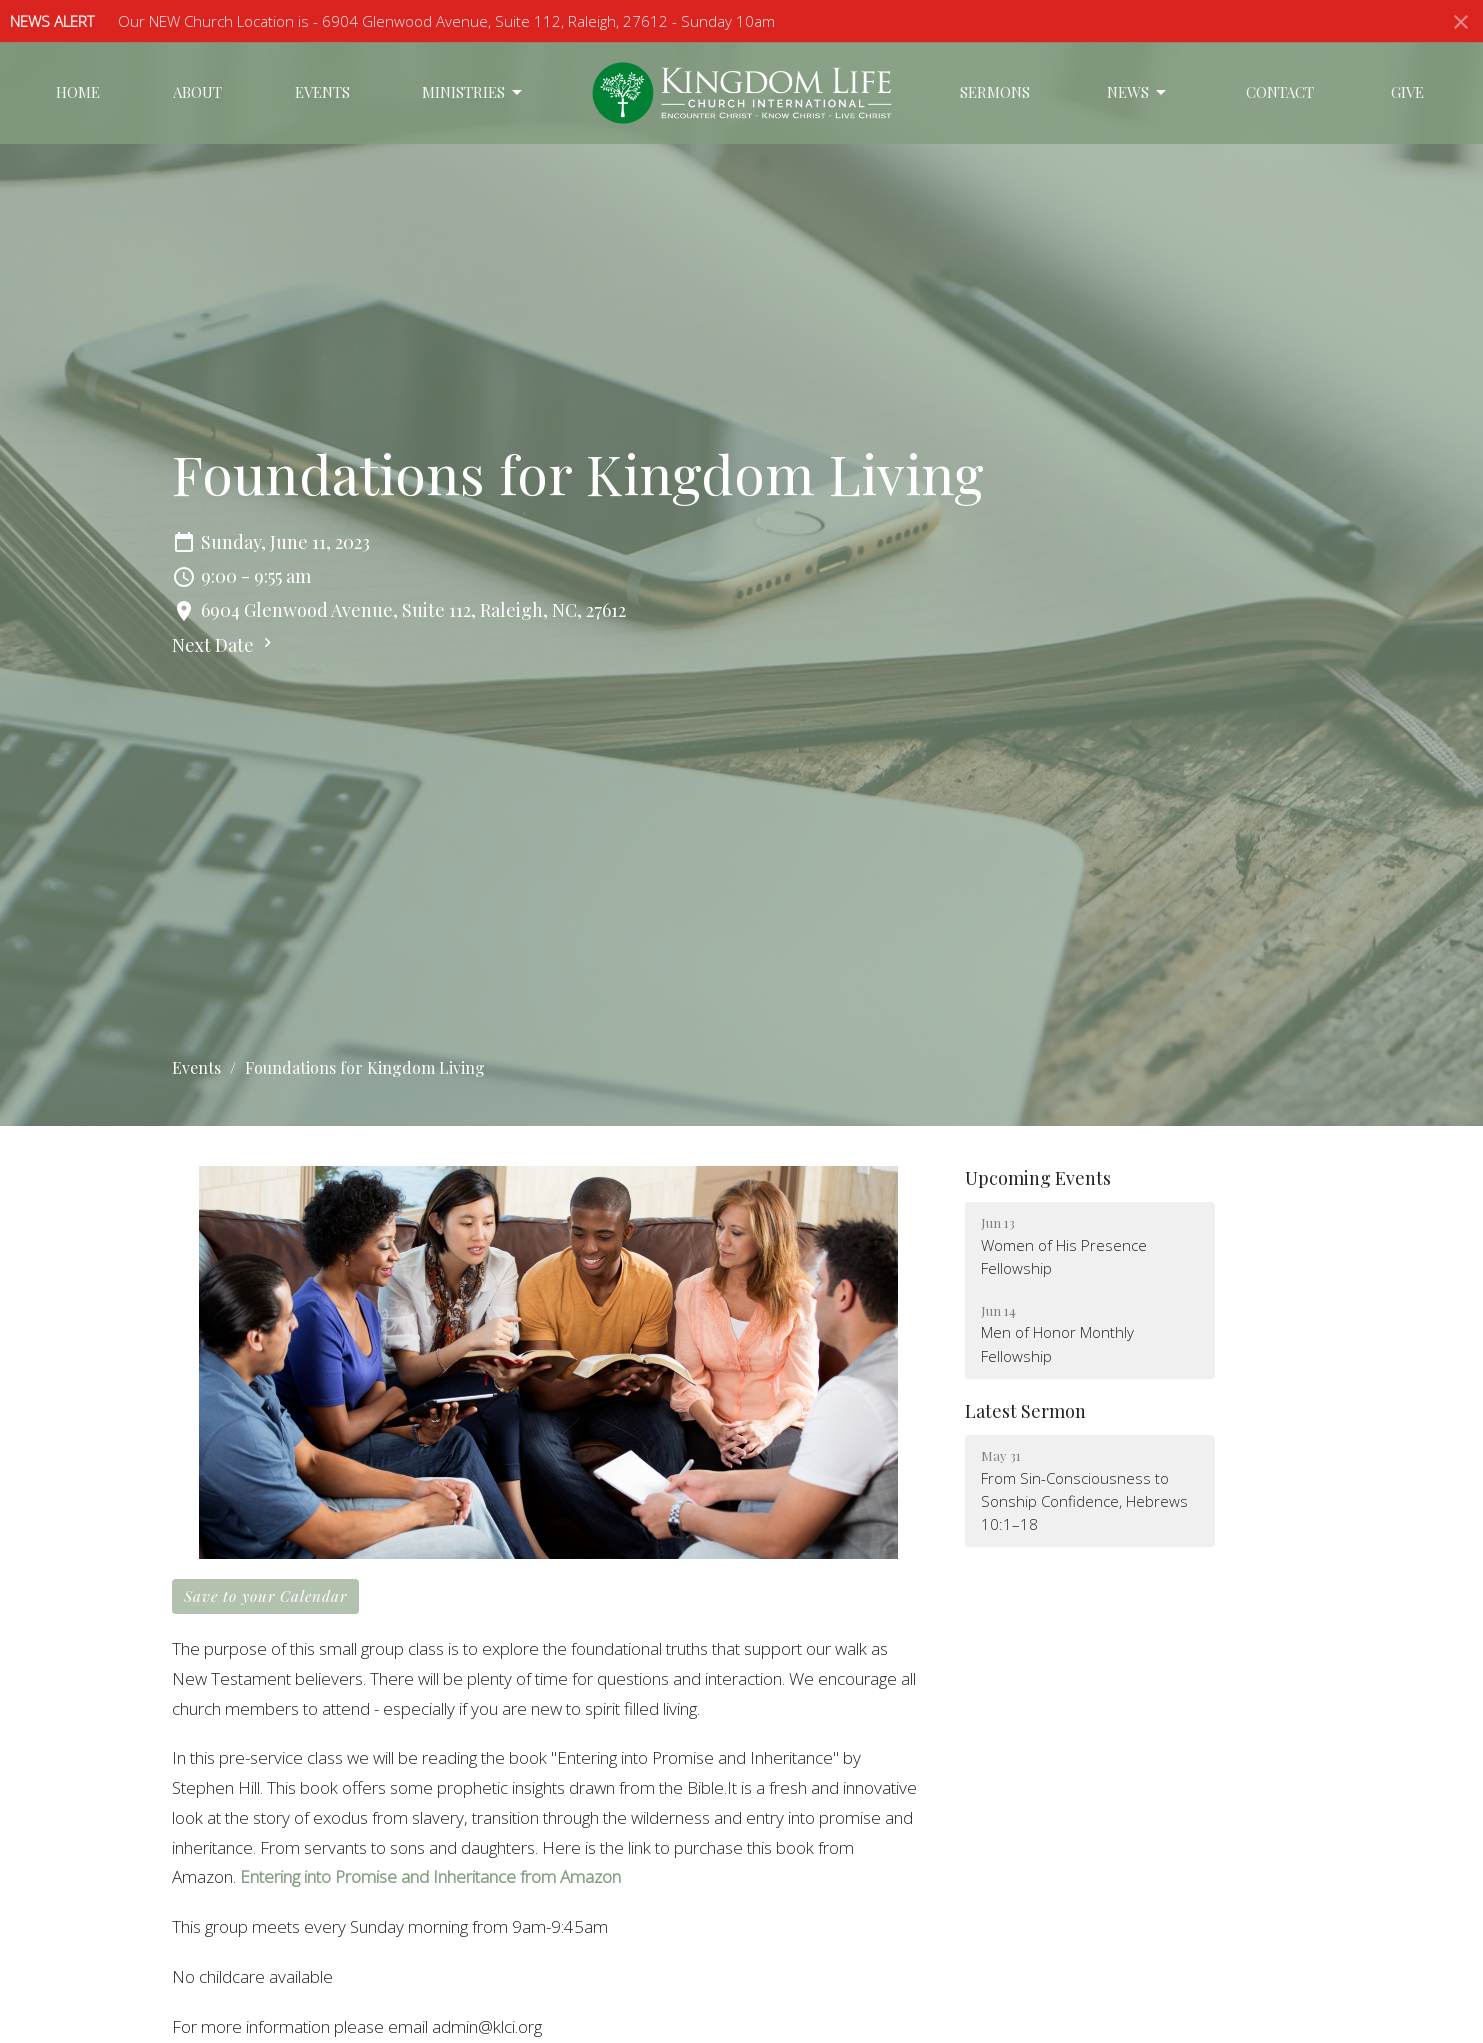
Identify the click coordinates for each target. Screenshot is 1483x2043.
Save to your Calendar (265, 1596)
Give (1407, 92)
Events (322, 92)
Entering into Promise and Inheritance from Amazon (430, 1876)
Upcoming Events (1038, 1178)
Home (78, 92)
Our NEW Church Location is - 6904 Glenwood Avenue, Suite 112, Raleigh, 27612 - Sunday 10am (446, 21)
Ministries (473, 92)
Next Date (224, 645)
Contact (1280, 92)
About (197, 92)
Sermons (995, 92)
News (1138, 92)
